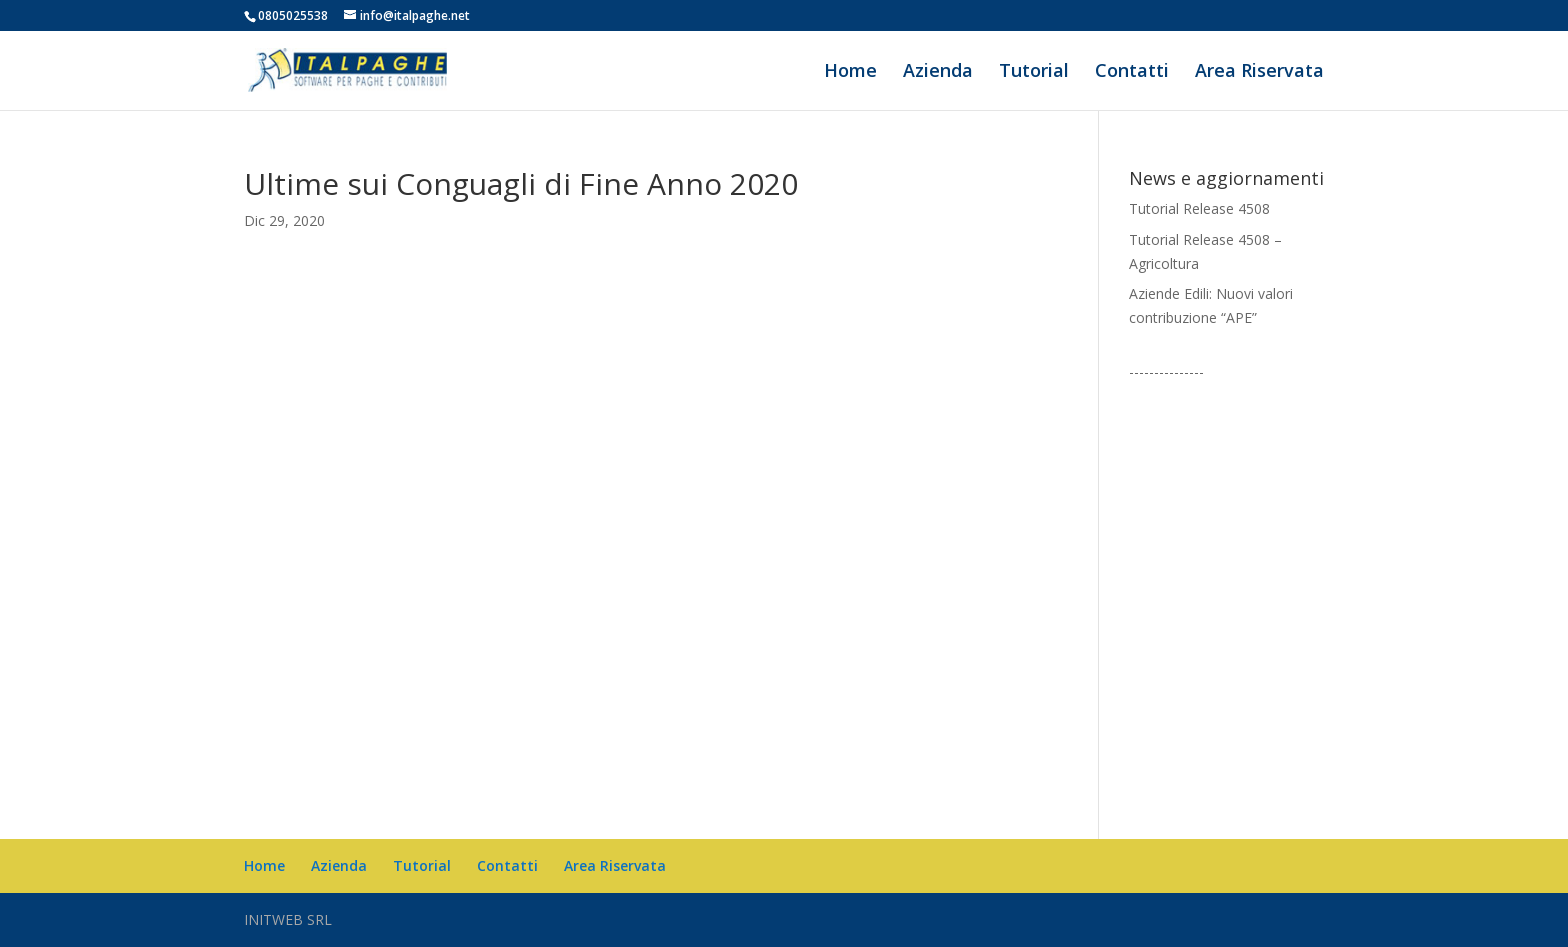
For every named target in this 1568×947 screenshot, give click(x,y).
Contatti (1132, 72)
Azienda (938, 72)
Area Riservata (1259, 72)
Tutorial (1034, 72)
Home (850, 72)
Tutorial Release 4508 (1199, 208)
